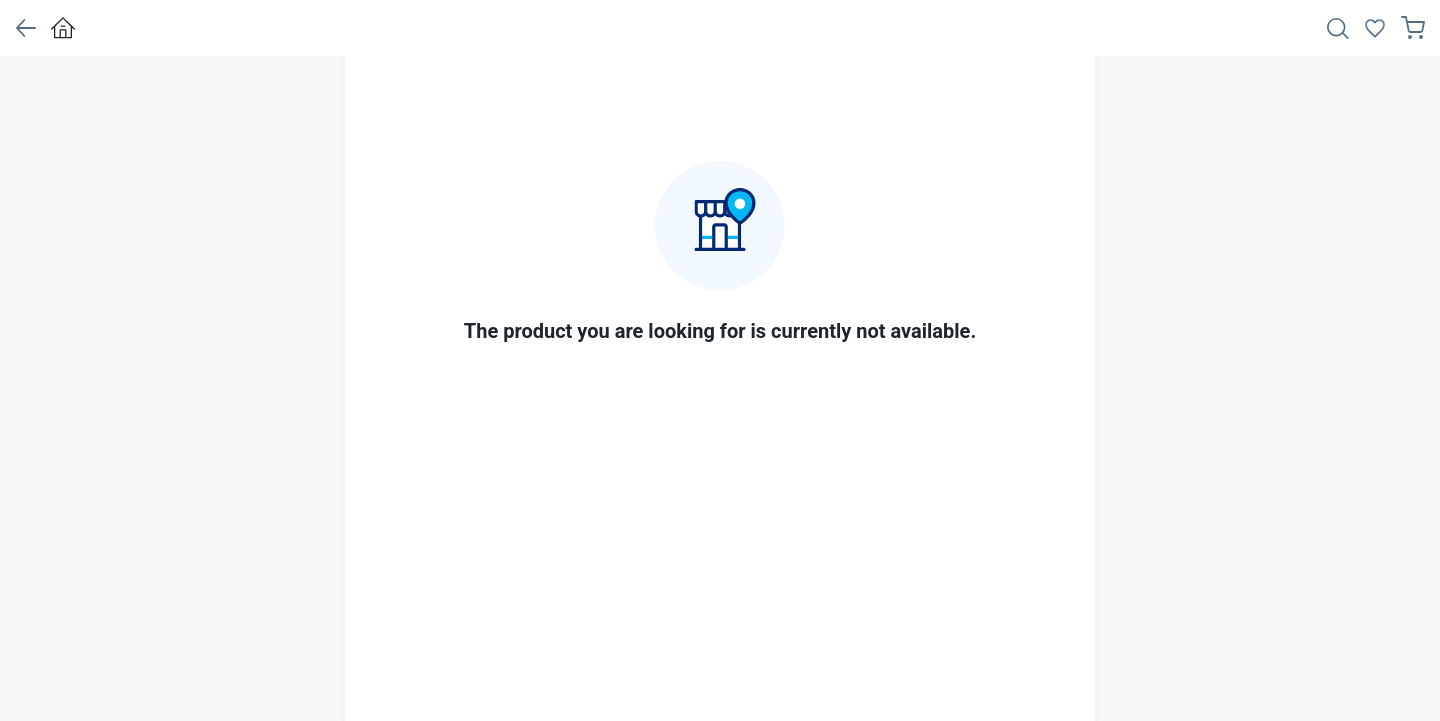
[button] (25, 28)
